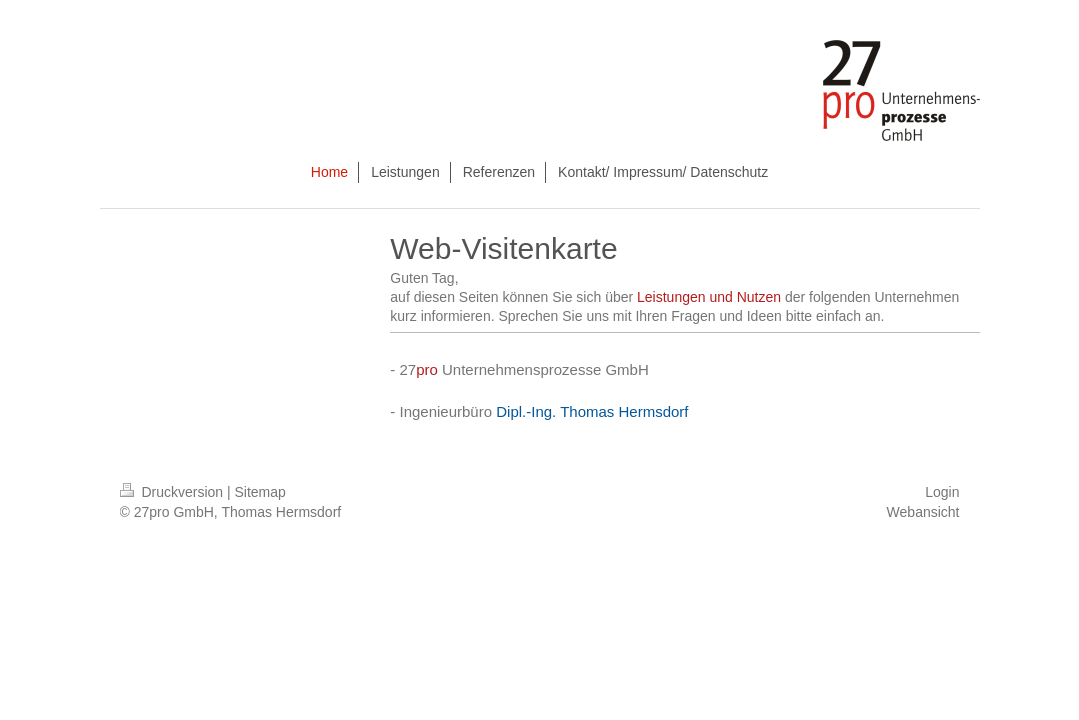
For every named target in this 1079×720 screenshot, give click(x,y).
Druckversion (173, 492)
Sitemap (260, 492)
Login (942, 492)
